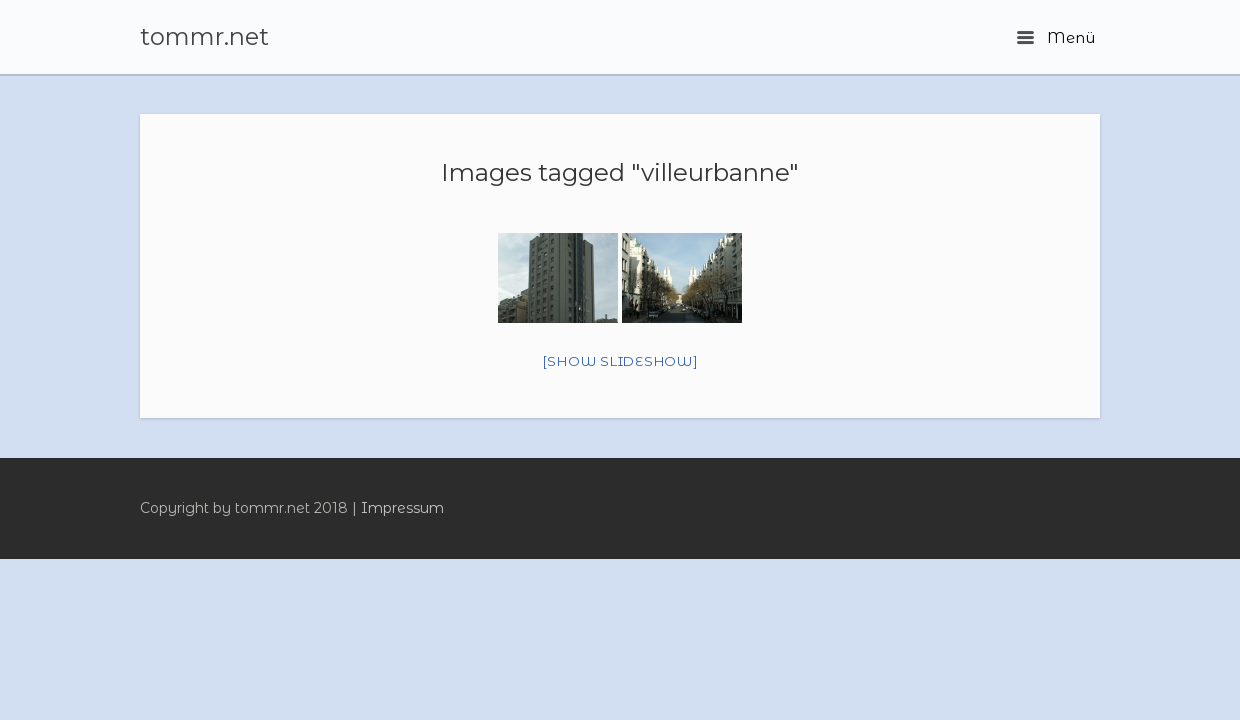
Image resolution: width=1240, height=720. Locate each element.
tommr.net (204, 37)
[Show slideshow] (620, 361)
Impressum (402, 508)
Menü (1056, 37)
